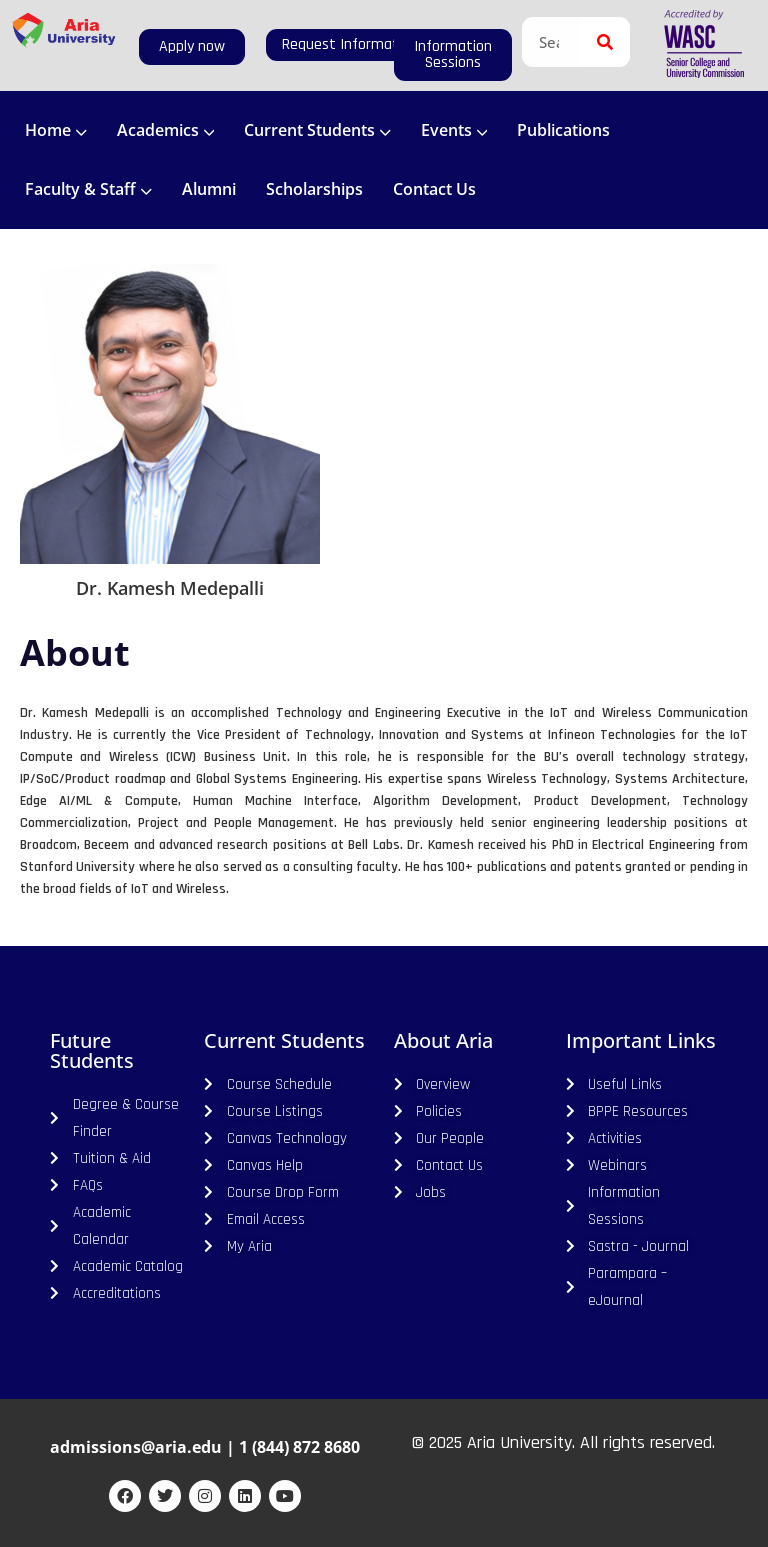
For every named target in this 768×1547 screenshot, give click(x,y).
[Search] (605, 42)
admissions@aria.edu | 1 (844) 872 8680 (205, 1447)
